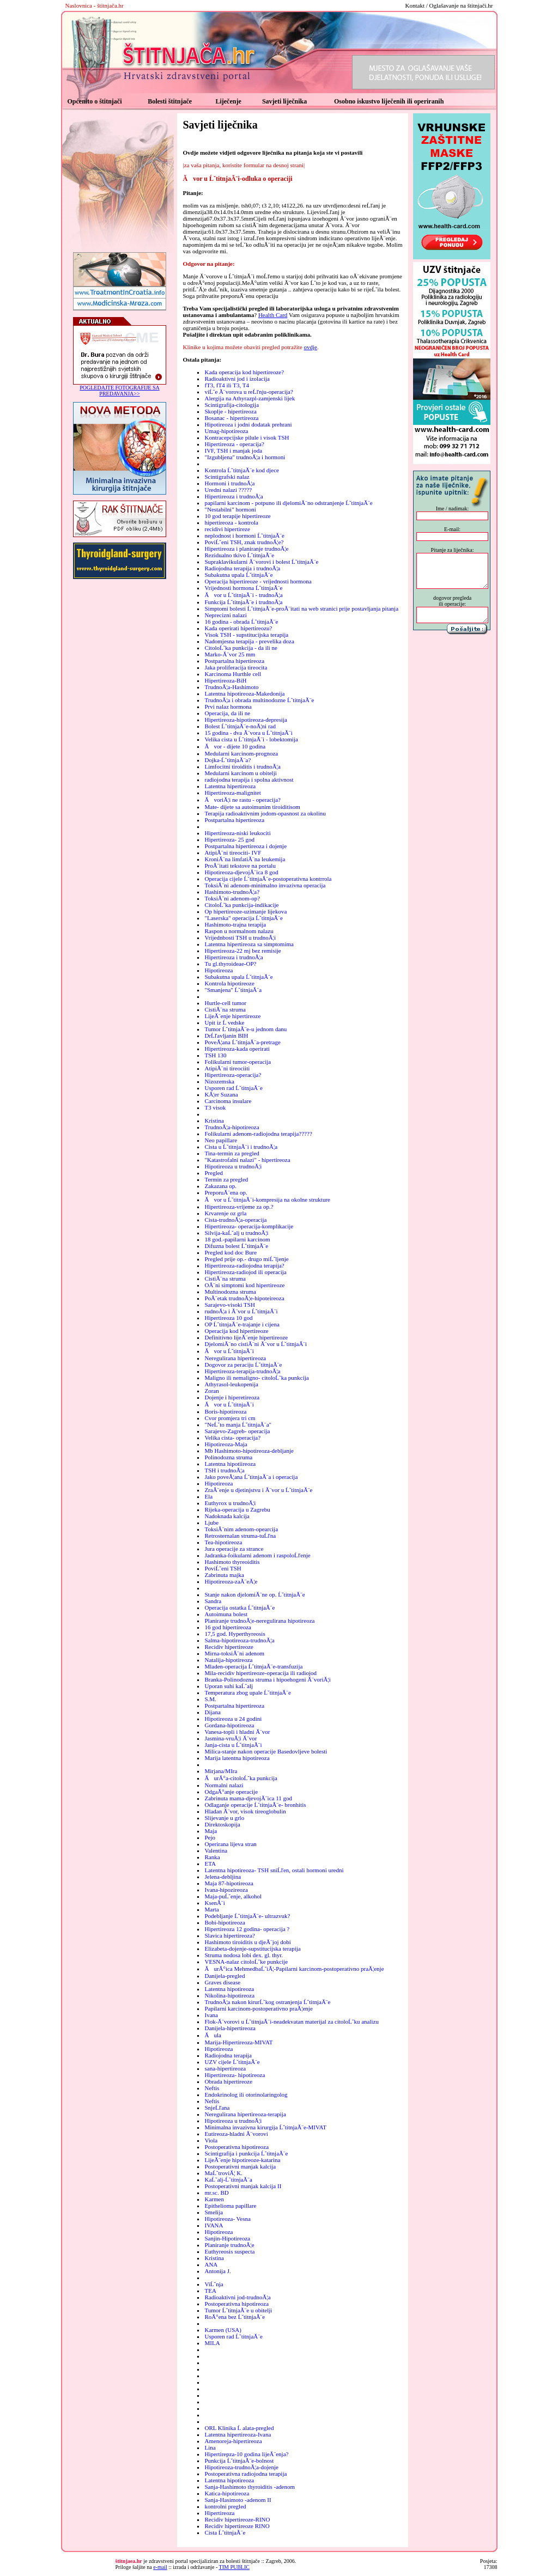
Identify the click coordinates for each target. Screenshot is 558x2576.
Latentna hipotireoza (229, 1989)
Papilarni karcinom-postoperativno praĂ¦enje (258, 2008)
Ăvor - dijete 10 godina (234, 746)
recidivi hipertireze (227, 529)
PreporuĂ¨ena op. (225, 1192)
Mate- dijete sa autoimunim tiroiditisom (252, 806)
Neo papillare (220, 1140)
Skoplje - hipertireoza (230, 411)
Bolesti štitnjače (170, 101)
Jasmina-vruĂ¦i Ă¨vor (230, 1738)
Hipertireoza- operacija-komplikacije (248, 1226)
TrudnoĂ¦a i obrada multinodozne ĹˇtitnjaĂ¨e (259, 700)
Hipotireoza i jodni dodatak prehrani (248, 424)
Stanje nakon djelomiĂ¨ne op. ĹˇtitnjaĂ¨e (254, 1594)
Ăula (212, 2035)
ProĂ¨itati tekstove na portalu (239, 865)
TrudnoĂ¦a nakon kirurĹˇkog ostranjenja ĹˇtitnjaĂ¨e (267, 2002)
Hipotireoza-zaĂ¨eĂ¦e (230, 1581)
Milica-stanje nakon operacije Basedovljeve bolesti (265, 1751)
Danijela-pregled (224, 1975)
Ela (208, 1496)
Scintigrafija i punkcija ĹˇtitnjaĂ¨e (246, 2153)
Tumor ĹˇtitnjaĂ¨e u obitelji (238, 2310)
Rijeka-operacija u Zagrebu (237, 1509)
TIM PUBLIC (234, 2567)
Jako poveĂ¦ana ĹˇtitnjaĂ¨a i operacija (251, 1476)
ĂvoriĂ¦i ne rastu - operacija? (242, 799)
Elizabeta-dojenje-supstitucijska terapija (252, 1948)
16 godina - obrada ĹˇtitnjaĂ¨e (241, 621)
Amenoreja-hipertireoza (233, 2441)
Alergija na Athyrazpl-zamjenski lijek (249, 398)
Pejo (209, 1837)
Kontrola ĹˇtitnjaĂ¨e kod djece (241, 470)
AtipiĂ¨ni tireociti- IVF (232, 852)
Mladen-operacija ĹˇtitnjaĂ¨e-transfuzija (253, 1666)
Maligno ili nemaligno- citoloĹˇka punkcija (256, 1377)
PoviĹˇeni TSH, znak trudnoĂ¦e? (243, 542)
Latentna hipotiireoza (230, 1463)
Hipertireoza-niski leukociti (237, 833)
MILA (212, 2343)
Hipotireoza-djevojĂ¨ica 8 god (241, 872)
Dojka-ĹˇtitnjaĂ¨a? (227, 760)
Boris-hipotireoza (225, 1411)
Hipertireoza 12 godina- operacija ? (246, 1929)
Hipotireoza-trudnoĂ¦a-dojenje (241, 2467)
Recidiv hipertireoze (228, 1646)
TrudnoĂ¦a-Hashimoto (231, 687)
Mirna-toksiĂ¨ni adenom (234, 1653)
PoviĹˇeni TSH (222, 1568)
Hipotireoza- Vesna (227, 2218)
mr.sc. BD (216, 2192)
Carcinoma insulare (227, 1101)
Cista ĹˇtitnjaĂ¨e (224, 2532)
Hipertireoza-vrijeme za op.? (238, 1206)
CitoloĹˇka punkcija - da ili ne (240, 647)
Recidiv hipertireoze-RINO (237, 2519)
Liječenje (228, 101)
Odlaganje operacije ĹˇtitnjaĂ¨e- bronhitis (255, 1804)
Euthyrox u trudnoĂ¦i (230, 1503)
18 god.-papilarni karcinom (237, 1239)
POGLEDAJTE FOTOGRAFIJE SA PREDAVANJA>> (120, 391)
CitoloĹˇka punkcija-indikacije (241, 905)
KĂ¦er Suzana (221, 1094)
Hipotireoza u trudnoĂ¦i (233, 1166)
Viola (210, 2140)
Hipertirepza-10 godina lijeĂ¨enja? (246, 2454)
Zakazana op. (220, 1186)
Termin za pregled (226, 1179)
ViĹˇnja (213, 2284)
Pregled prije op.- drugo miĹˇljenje (246, 1259)
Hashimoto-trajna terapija (235, 924)
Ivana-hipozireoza (225, 1889)
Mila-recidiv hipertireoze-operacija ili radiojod (260, 1673)
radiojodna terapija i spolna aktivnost (248, 779)
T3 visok (215, 1107)
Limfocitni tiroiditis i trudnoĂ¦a (242, 766)
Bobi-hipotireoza (224, 1922)
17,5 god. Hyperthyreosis (234, 1633)
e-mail (160, 2567)
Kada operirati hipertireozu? (238, 628)
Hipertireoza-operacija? (232, 1074)
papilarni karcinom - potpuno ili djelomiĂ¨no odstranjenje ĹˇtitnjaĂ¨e (288, 503)
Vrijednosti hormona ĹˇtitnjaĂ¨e (243, 587)
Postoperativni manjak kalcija (240, 2166)
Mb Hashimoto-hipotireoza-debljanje (248, 1450)
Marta (211, 1909)
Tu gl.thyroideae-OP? (230, 963)
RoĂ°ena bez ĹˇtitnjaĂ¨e (234, 2316)
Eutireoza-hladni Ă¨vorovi (236, 2133)
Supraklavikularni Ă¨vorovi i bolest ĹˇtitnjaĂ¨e (261, 561)
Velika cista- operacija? (232, 1437)
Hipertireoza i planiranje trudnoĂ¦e (246, 548)
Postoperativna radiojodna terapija (245, 2473)
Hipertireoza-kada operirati (236, 1048)
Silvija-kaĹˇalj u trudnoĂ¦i (236, 1232)
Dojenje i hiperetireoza (231, 1397)
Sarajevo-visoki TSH (229, 1304)
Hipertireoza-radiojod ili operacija (245, 1272)
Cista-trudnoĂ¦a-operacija (235, 1219)
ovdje (310, 347)
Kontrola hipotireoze (229, 983)
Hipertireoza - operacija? (234, 444)
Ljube (211, 1522)
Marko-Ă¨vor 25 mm (229, 654)
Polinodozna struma (228, 1457)
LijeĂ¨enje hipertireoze (232, 1016)
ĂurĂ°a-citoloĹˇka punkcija (240, 1778)
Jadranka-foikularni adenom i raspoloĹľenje (257, 1555)
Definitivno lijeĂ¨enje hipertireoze (246, 1337)
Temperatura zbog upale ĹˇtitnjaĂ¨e (247, 1692)
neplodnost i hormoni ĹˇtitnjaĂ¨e (244, 535)
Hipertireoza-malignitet (232, 792)
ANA (210, 2264)
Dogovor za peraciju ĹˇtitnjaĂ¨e (243, 1364)
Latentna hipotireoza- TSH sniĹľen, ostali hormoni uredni (273, 1870)
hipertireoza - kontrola (231, 522)
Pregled (213, 1173)
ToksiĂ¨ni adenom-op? (232, 898)
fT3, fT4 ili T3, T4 (226, 385)
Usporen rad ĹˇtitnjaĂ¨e (233, 1088)
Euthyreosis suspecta (229, 2251)
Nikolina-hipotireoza (229, 1995)
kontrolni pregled (225, 2506)
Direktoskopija (222, 1824)
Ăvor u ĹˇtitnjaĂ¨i (228, 1351)
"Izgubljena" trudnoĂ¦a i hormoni (244, 457)
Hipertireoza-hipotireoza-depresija (245, 719)
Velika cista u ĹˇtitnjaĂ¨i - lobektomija (251, 739)
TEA (210, 2290)
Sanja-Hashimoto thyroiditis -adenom (249, 2486)
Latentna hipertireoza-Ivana (237, 2434)
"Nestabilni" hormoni (230, 509)
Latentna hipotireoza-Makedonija (244, 693)
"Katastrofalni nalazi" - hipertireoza (247, 1159)
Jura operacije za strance (233, 1548)
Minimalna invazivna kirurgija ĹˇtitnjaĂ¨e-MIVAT (265, 2127)
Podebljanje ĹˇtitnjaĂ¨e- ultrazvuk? (247, 1916)
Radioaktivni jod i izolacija (236, 378)
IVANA (213, 2225)
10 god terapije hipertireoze (237, 516)
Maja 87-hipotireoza (228, 1883)
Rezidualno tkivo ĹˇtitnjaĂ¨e (239, 555)
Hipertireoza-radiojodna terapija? (244, 1265)
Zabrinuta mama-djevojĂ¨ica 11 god (248, 1798)
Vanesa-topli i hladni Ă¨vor (237, 1731)
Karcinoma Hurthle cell (232, 674)
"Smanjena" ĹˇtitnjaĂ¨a (233, 989)
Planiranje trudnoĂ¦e (229, 2245)
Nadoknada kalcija (226, 1516)
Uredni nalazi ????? (228, 489)
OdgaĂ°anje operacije (231, 1791)
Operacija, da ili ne (227, 713)
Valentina (215, 1850)
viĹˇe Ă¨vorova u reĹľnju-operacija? (248, 391)
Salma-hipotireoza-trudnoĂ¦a (239, 1640)
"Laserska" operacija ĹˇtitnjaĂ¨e (243, 918)
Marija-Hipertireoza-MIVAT (238, 2042)
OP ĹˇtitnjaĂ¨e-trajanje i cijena (241, 1324)
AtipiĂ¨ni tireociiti (227, 1068)
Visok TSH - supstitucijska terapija (246, 634)
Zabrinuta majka (224, 1575)
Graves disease (222, 1982)
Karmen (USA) (222, 2330)
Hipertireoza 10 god (228, 1317)
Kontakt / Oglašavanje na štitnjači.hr (449, 5)
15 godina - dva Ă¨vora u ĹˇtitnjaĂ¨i (248, 732)
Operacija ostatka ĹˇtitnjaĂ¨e (239, 1607)
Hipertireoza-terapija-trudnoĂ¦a (242, 1371)
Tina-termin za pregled (231, 1153)
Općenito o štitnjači (95, 101)
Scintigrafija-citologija (231, 404)
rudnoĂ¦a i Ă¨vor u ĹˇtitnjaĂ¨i (240, 1311)
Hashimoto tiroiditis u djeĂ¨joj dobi (247, 1942)
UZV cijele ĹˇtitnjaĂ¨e (231, 2062)
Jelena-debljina (222, 1876)
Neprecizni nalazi (225, 615)
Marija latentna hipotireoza (236, 1758)
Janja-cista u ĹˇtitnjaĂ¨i (233, 1744)
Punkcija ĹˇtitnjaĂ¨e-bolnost (239, 2460)
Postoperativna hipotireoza (236, 2146)
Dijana (212, 1712)
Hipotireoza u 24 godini (233, 1718)
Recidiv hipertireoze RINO (236, 2526)
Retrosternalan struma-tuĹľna (240, 1535)
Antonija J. (217, 2271)
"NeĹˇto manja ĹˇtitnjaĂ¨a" (237, 1424)
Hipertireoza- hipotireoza (234, 2075)
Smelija (213, 2212)
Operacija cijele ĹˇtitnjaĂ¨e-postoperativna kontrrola (267, 878)
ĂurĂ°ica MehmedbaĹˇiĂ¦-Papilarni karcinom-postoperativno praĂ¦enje (294, 1968)
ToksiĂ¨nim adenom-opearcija (241, 1529)
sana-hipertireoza (225, 2068)
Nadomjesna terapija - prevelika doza (249, 641)
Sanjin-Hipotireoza (227, 2238)
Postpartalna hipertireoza (234, 660)
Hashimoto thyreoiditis (231, 1561)
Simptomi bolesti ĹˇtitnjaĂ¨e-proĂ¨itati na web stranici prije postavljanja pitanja (301, 608)
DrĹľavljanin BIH (226, 1035)
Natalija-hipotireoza (228, 1660)
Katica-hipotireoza (226, 2493)
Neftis (211, 2088)
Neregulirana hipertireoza (235, 1358)
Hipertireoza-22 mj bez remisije (242, 950)
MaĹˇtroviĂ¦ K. (223, 2173)
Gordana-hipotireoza (229, 1725)
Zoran (211, 1390)
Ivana (210, 2015)
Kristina (213, 1120)
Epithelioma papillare (230, 2205)
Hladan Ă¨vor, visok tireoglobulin (245, 1811)
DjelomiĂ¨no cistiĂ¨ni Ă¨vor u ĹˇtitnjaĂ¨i (255, 1344)
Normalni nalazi (223, 1785)
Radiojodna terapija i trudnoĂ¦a (242, 568)
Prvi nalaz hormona (227, 706)
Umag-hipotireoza (226, 431)
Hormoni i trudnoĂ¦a (229, 483)
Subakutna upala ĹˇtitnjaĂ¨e (238, 574)
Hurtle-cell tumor (225, 1003)
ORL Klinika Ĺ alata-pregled (239, 2428)
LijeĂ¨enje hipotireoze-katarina (242, 2160)
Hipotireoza (218, 970)
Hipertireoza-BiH (225, 680)
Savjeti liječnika (284, 101)
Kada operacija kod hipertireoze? (244, 372)
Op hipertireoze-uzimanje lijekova (245, 911)
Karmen (213, 2199)
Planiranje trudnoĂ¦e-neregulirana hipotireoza (259, 1620)
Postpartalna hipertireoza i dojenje (245, 846)
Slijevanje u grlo (224, 1817)
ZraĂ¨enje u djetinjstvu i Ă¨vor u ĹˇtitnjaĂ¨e (258, 1490)
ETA (210, 1863)
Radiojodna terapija (227, 2055)
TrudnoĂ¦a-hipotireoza (231, 1127)
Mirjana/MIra (220, 1771)
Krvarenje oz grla (225, 1213)
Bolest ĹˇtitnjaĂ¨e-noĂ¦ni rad (240, 726)
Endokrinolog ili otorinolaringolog (245, 2094)
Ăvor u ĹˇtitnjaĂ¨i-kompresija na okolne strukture (267, 1199)
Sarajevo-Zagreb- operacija (237, 1431)
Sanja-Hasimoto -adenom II (237, 2499)
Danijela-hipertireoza (229, 2028)
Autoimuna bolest (225, 1614)
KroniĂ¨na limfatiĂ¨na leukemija (244, 859)
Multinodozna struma (230, 1291)
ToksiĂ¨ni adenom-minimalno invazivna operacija (264, 885)
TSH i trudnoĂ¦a (224, 1470)
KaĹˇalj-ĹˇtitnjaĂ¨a (228, 2179)
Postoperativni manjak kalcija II (242, 2186)
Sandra (212, 1601)
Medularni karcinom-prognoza (241, 753)
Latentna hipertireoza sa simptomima (248, 944)
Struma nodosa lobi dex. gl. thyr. (243, 1955)
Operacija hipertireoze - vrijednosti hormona (257, 581)
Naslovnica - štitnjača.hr (94, 5)
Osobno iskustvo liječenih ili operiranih (389, 101)
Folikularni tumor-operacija (237, 1061)
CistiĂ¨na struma (224, 1009)
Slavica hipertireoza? (229, 1935)
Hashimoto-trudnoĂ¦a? (231, 891)
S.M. (210, 1699)
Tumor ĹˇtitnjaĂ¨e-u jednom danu (245, 1029)
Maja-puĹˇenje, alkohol (232, 1896)
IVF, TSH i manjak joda (233, 450)
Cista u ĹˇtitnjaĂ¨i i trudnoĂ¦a (240, 1146)
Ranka (212, 1857)
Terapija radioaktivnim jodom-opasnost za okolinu (264, 813)
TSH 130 (215, 1055)
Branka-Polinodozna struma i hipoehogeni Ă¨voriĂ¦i (267, 1679)
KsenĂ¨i (214, 1902)
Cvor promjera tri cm (229, 1418)
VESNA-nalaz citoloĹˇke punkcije (246, 1961)
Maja (210, 1831)
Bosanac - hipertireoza (231, 418)
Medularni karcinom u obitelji (240, 773)
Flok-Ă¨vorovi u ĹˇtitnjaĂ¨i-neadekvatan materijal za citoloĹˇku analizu (291, 2021)
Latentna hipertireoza (230, 786)
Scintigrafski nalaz (226, 476)
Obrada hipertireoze (228, 2081)
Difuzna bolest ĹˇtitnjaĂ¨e (236, 1246)
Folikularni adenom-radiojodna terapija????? (258, 1133)
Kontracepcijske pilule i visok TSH (246, 437)
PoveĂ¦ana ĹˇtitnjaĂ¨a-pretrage (242, 1042)
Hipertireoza (219, 2513)
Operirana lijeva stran (230, 1844)
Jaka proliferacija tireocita (235, 667)
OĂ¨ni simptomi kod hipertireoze (244, 1285)
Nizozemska (219, 1081)
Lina (209, 2447)
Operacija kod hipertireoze (236, 1330)
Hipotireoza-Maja (225, 1444)
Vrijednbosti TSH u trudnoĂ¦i (240, 937)
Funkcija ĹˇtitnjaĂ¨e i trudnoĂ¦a (243, 602)
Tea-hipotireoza (223, 1542)
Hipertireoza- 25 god (229, 839)
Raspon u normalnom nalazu (238, 931)
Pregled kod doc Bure (230, 1252)
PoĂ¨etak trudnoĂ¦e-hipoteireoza (244, 1298)
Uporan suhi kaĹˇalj (228, 1686)
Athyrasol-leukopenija (231, 1384)
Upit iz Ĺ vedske (224, 1022)
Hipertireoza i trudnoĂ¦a (233, 496)
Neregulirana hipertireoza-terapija (245, 2114)
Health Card (272, 315)
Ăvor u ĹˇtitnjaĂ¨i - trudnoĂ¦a (243, 595)
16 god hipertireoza (227, 1627)
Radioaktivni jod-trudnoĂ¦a (237, 2297)
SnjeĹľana (216, 2107)
